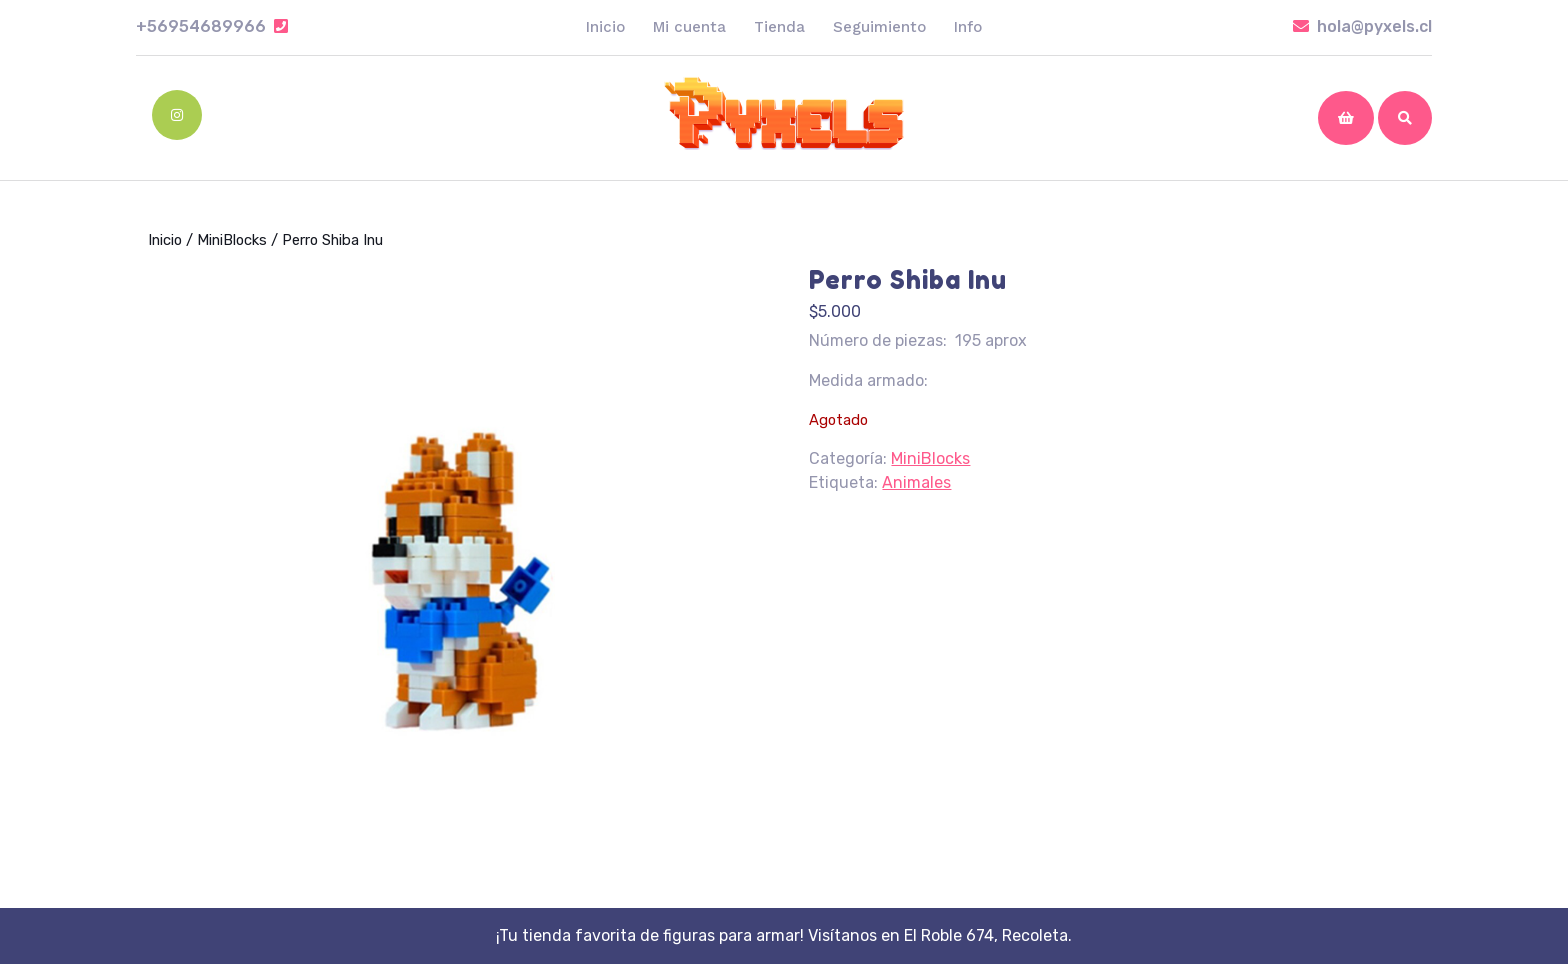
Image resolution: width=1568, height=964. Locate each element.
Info (968, 27)
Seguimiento (879, 27)
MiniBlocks (232, 240)
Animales (916, 482)
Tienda (779, 27)
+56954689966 (212, 26)
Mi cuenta (689, 27)
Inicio (605, 27)
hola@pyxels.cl (1362, 26)
